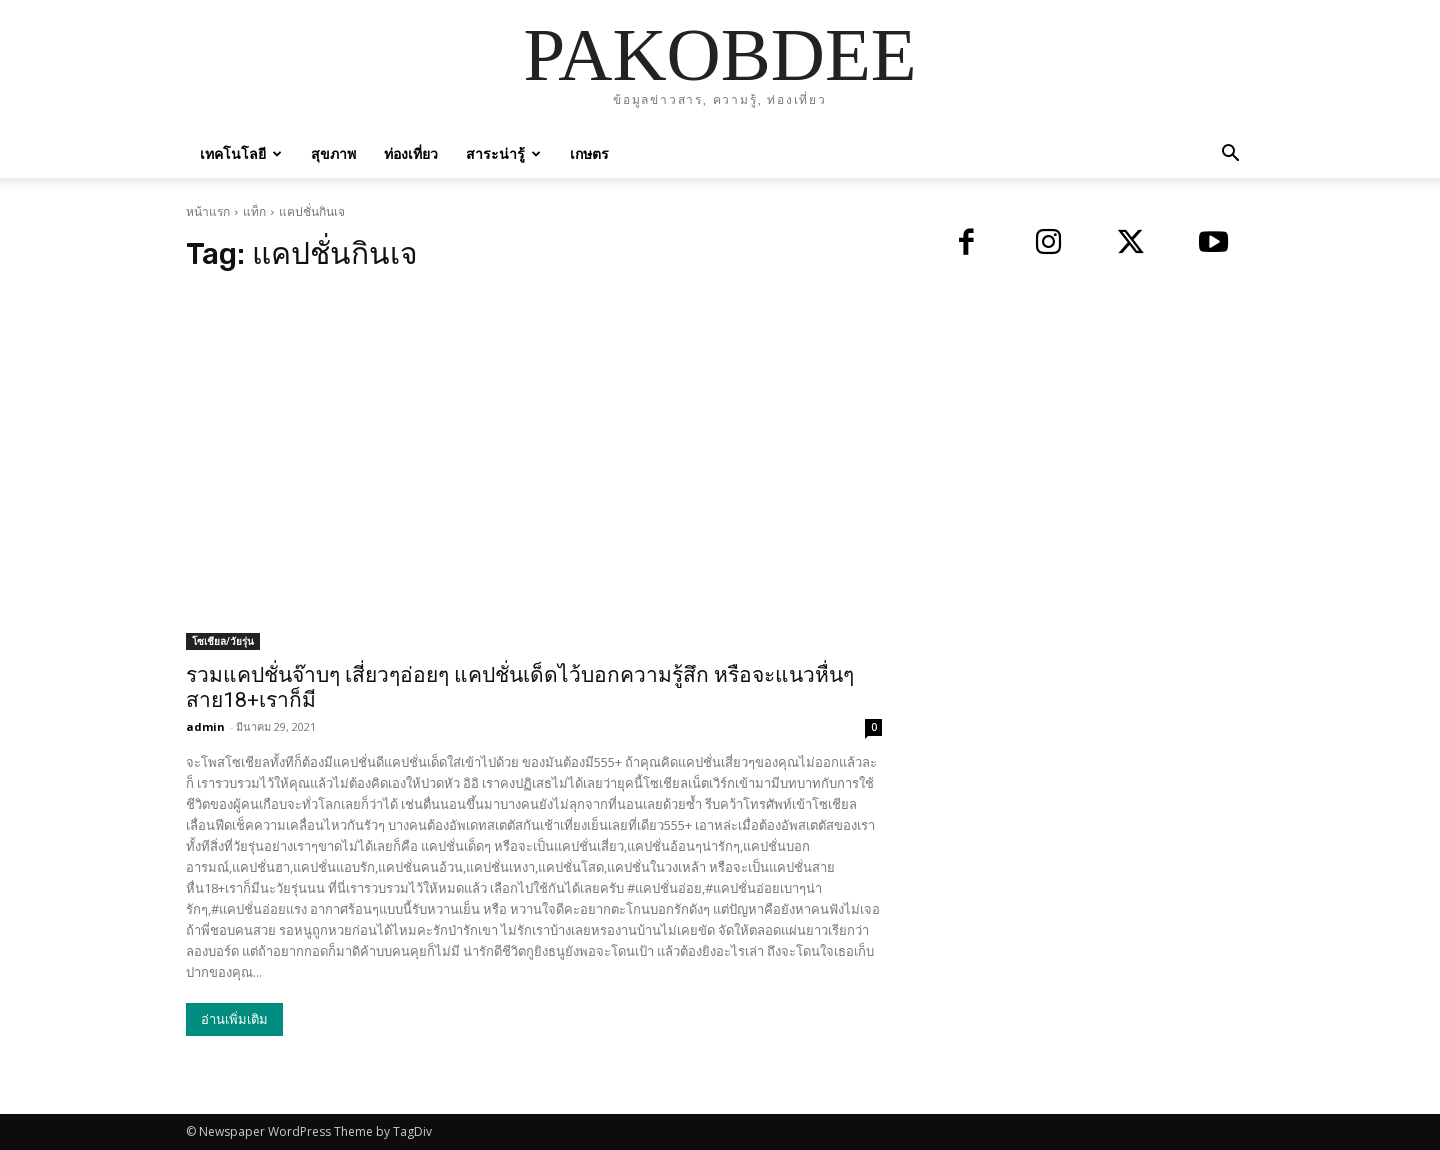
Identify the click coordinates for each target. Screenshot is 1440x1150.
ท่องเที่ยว (411, 153)
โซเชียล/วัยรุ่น (223, 641)
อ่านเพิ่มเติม (234, 1019)
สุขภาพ (333, 153)
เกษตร (589, 153)
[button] (1230, 155)
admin (205, 726)
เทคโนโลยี (241, 153)
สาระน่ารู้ (503, 153)
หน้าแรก (208, 211)
